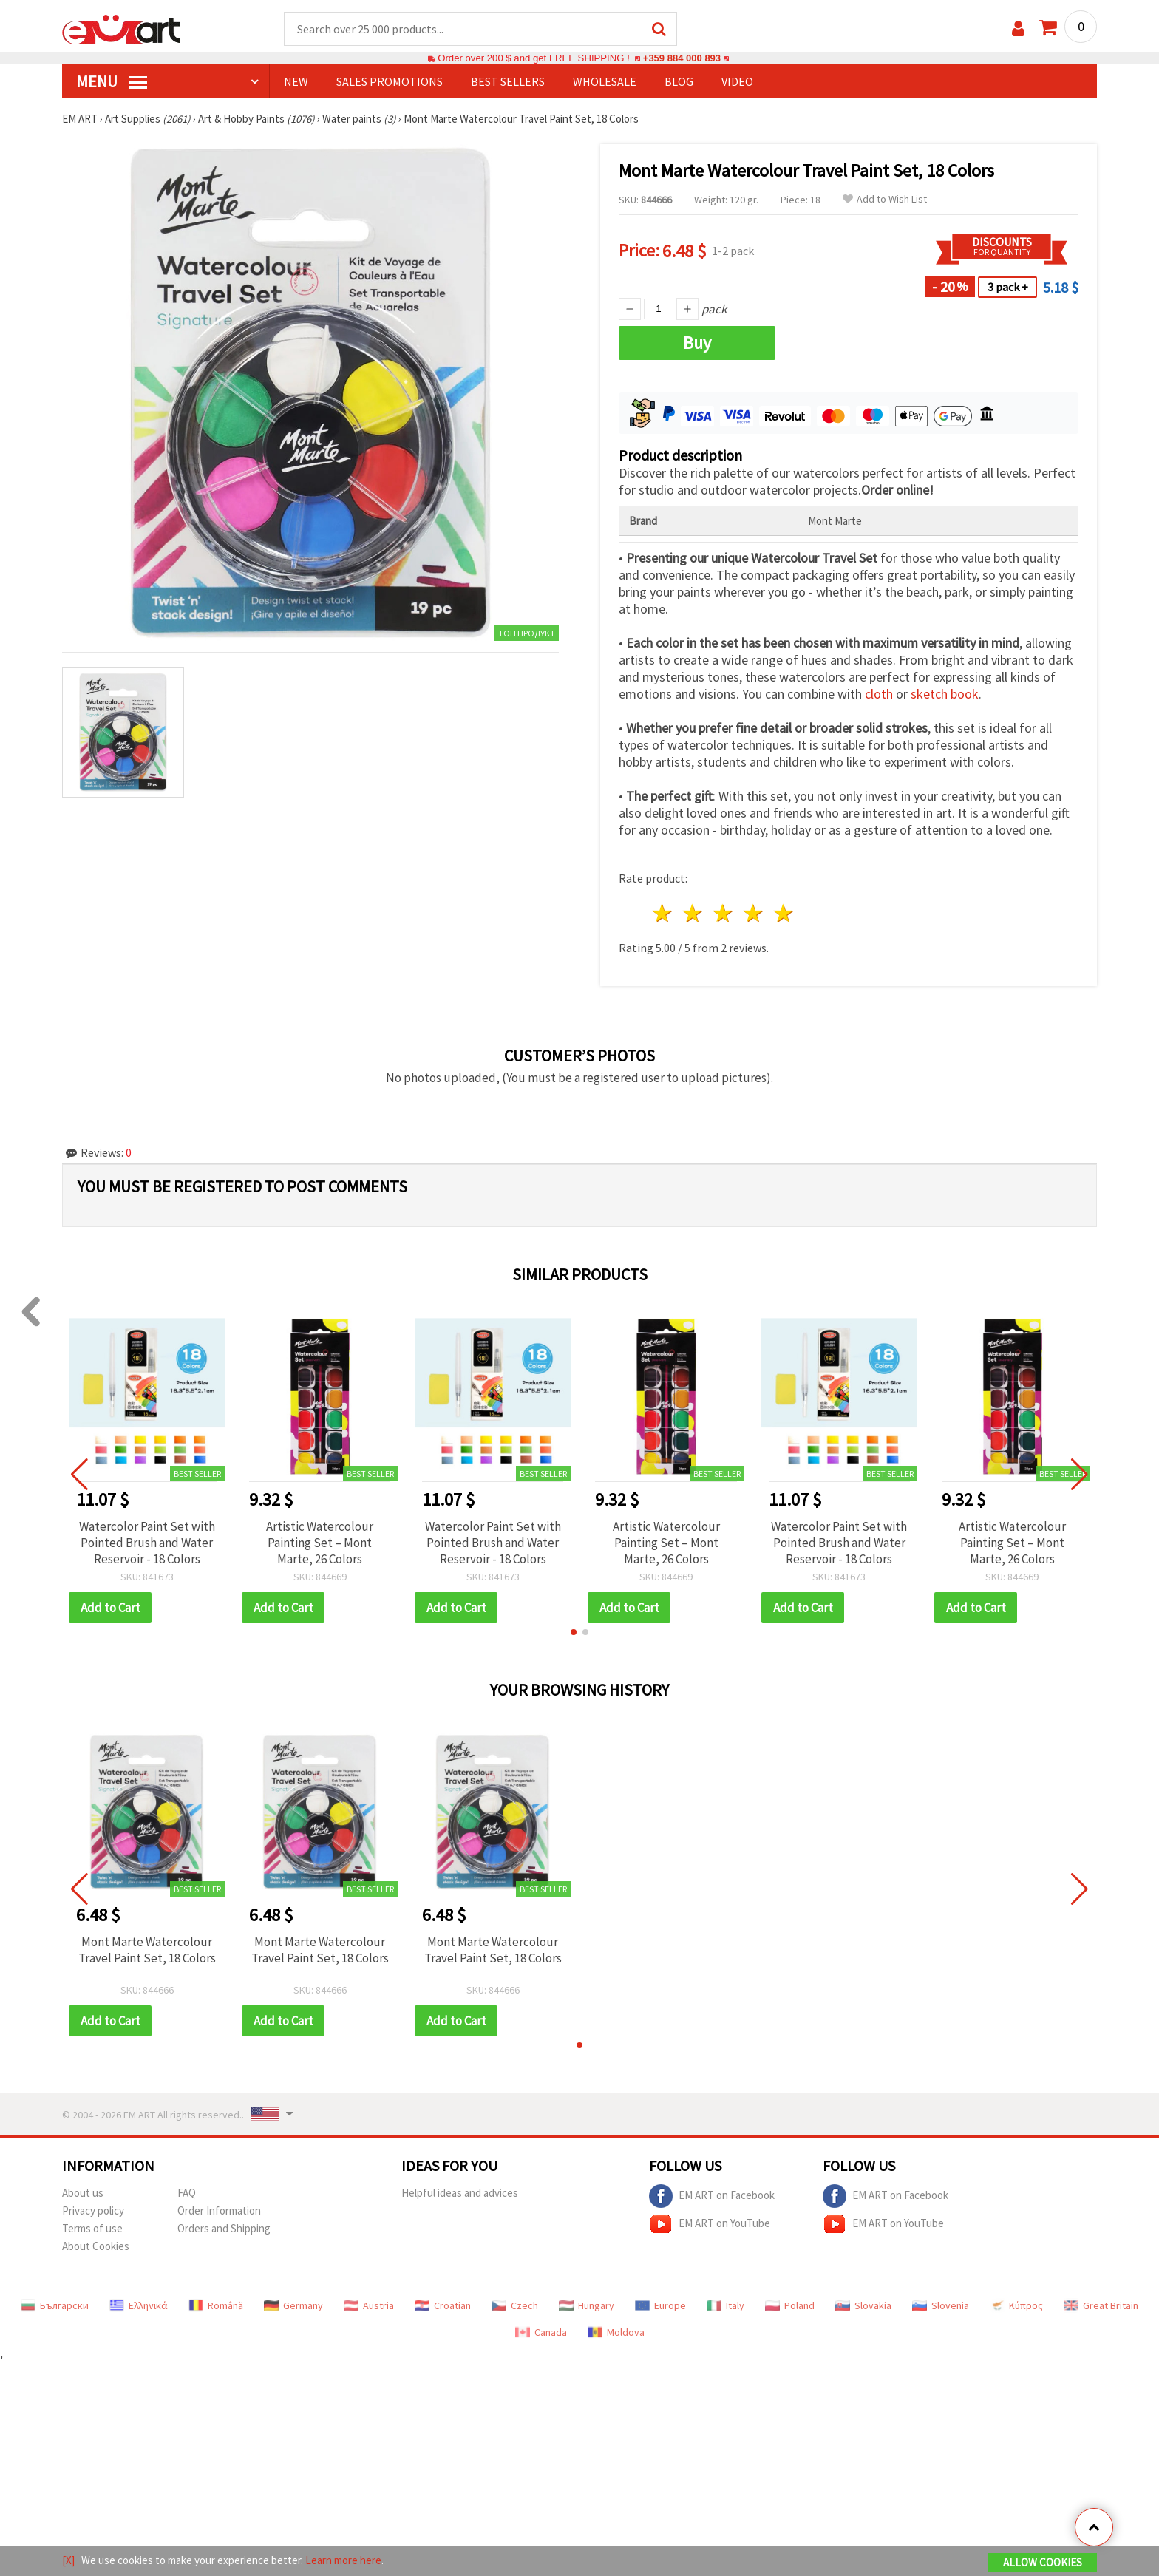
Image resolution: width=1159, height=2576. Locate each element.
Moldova (616, 2332)
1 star (663, 914)
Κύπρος (1016, 2306)
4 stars (753, 914)
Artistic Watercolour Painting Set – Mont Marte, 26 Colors (319, 1543)
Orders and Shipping (224, 2229)
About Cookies (95, 2247)
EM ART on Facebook (712, 2197)
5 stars (784, 914)
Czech (515, 2306)
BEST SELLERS (508, 82)
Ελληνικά (138, 2306)
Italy (725, 2306)
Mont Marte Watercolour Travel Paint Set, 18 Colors (147, 1950)
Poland (790, 2306)
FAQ (186, 2193)
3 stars (724, 914)
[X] (68, 2560)
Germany (293, 2306)
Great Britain (1101, 2306)
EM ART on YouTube (709, 2225)
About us (82, 2193)
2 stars (694, 914)
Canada (541, 2332)
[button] (574, 1633)
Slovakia (863, 2306)
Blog (679, 82)
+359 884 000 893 (681, 58)
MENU (111, 82)
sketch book (945, 694)
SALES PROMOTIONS (389, 82)
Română (215, 2306)
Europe (660, 2306)
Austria (369, 2306)
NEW (296, 82)
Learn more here (343, 2560)
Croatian (443, 2306)
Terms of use (92, 2229)
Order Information (219, 2211)
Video (737, 82)
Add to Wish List (885, 199)
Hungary (586, 2306)
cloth (879, 694)
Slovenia (940, 2306)
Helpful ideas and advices (459, 2193)
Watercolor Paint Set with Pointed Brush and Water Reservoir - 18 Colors (147, 1543)
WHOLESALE (604, 82)
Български (55, 2306)
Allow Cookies (1042, 2562)
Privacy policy (93, 2211)
